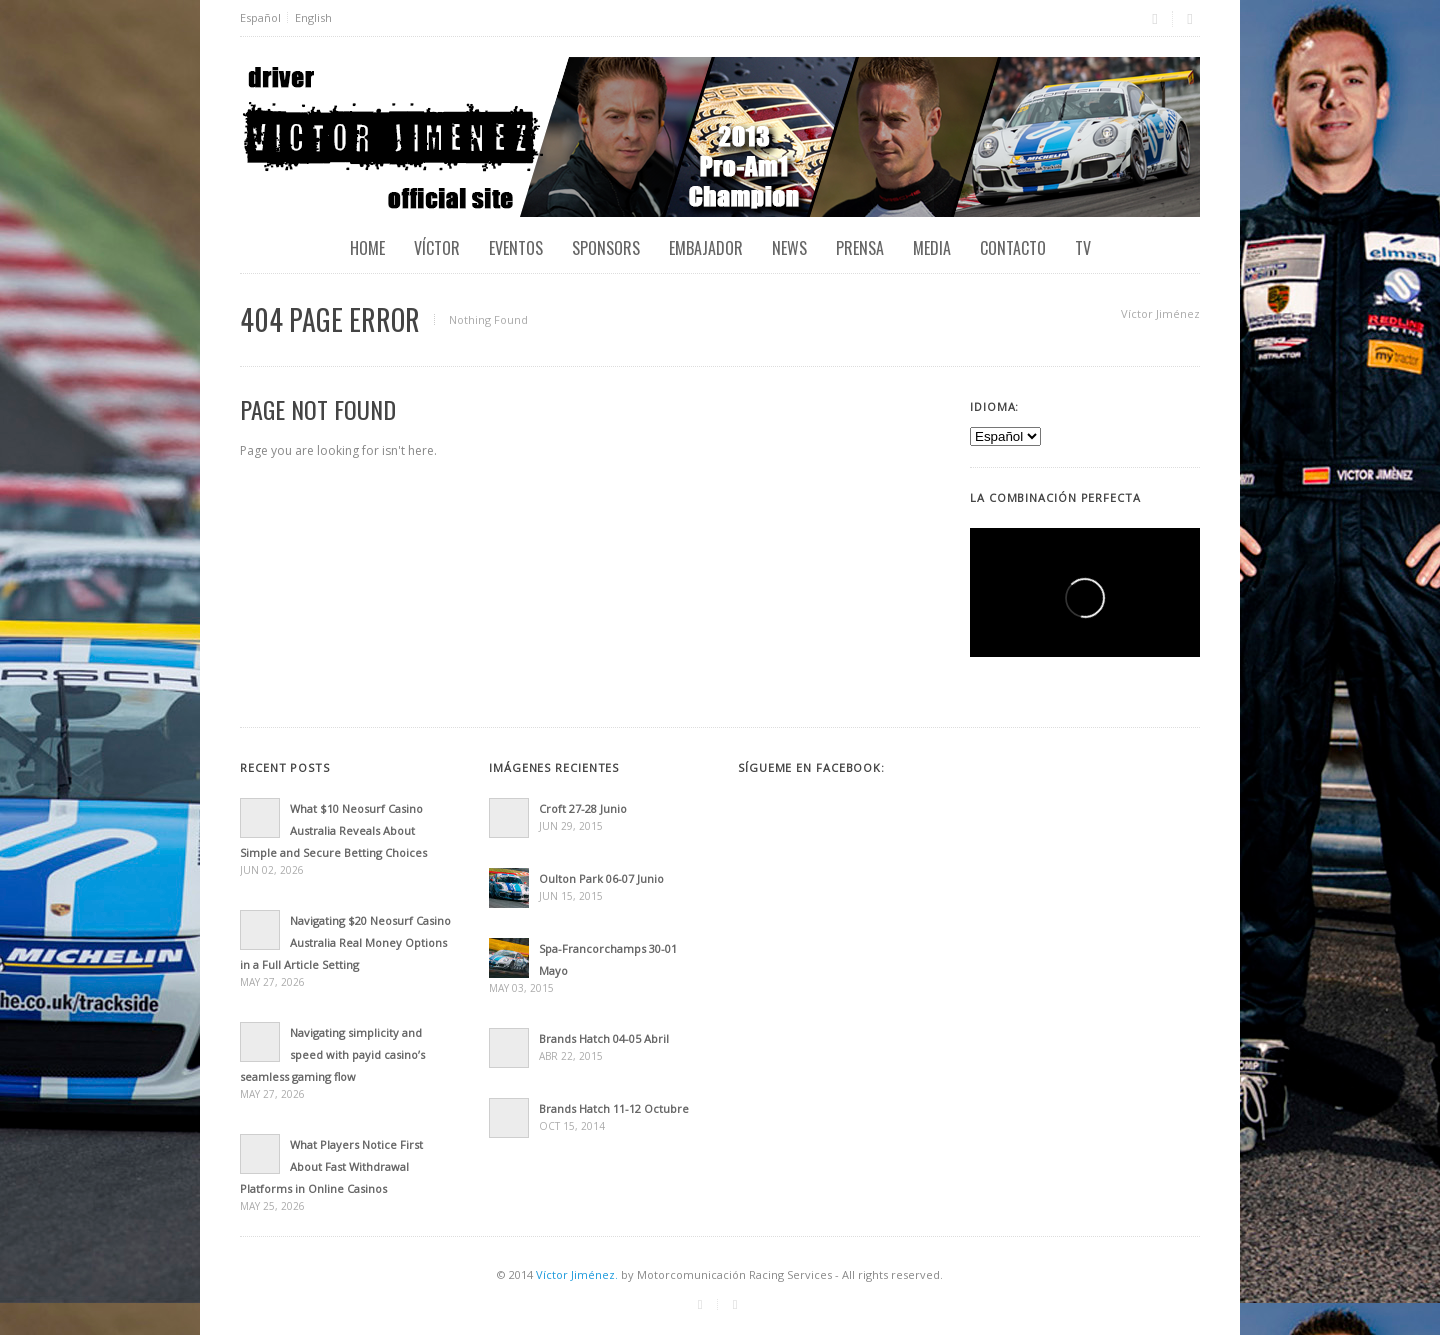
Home (367, 248)
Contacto (1013, 248)
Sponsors (606, 248)
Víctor (437, 248)
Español (260, 17)
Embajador (706, 248)
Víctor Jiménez (1160, 313)
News (789, 248)
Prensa (860, 248)
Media (932, 248)
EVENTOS (516, 248)
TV (1083, 248)
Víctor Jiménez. (577, 1274)
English (313, 17)
